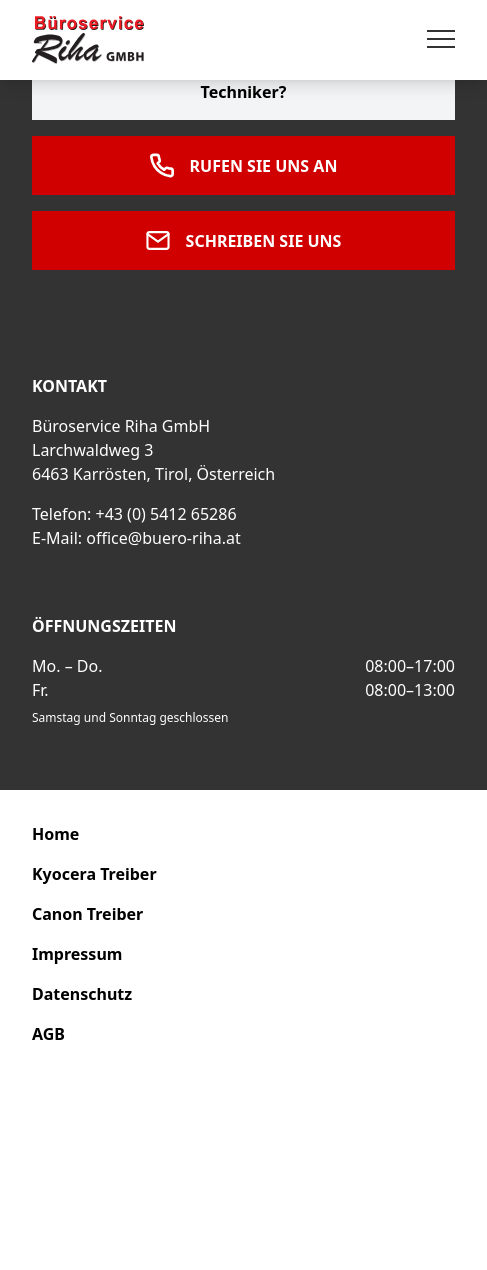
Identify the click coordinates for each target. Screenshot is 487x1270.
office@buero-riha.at (163, 538)
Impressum (77, 954)
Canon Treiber (87, 914)
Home (55, 834)
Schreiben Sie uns (244, 240)
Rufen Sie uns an (244, 165)
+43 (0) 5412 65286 (165, 514)
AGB (48, 1034)
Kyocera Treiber (94, 874)
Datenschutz (82, 994)
